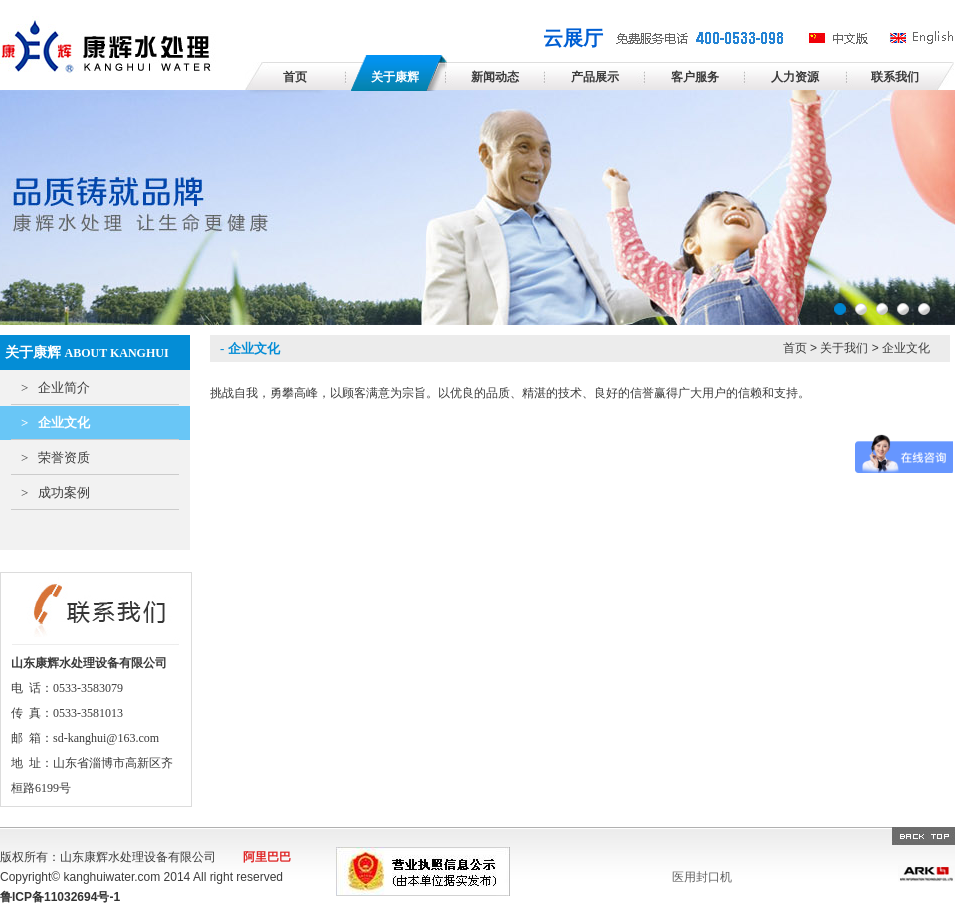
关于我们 (844, 348)
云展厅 (573, 38)
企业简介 (55, 387)
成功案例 (55, 492)
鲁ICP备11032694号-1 (60, 897)
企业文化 (55, 422)
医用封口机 (702, 877)
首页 (795, 348)
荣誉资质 (55, 457)
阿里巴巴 (267, 857)
